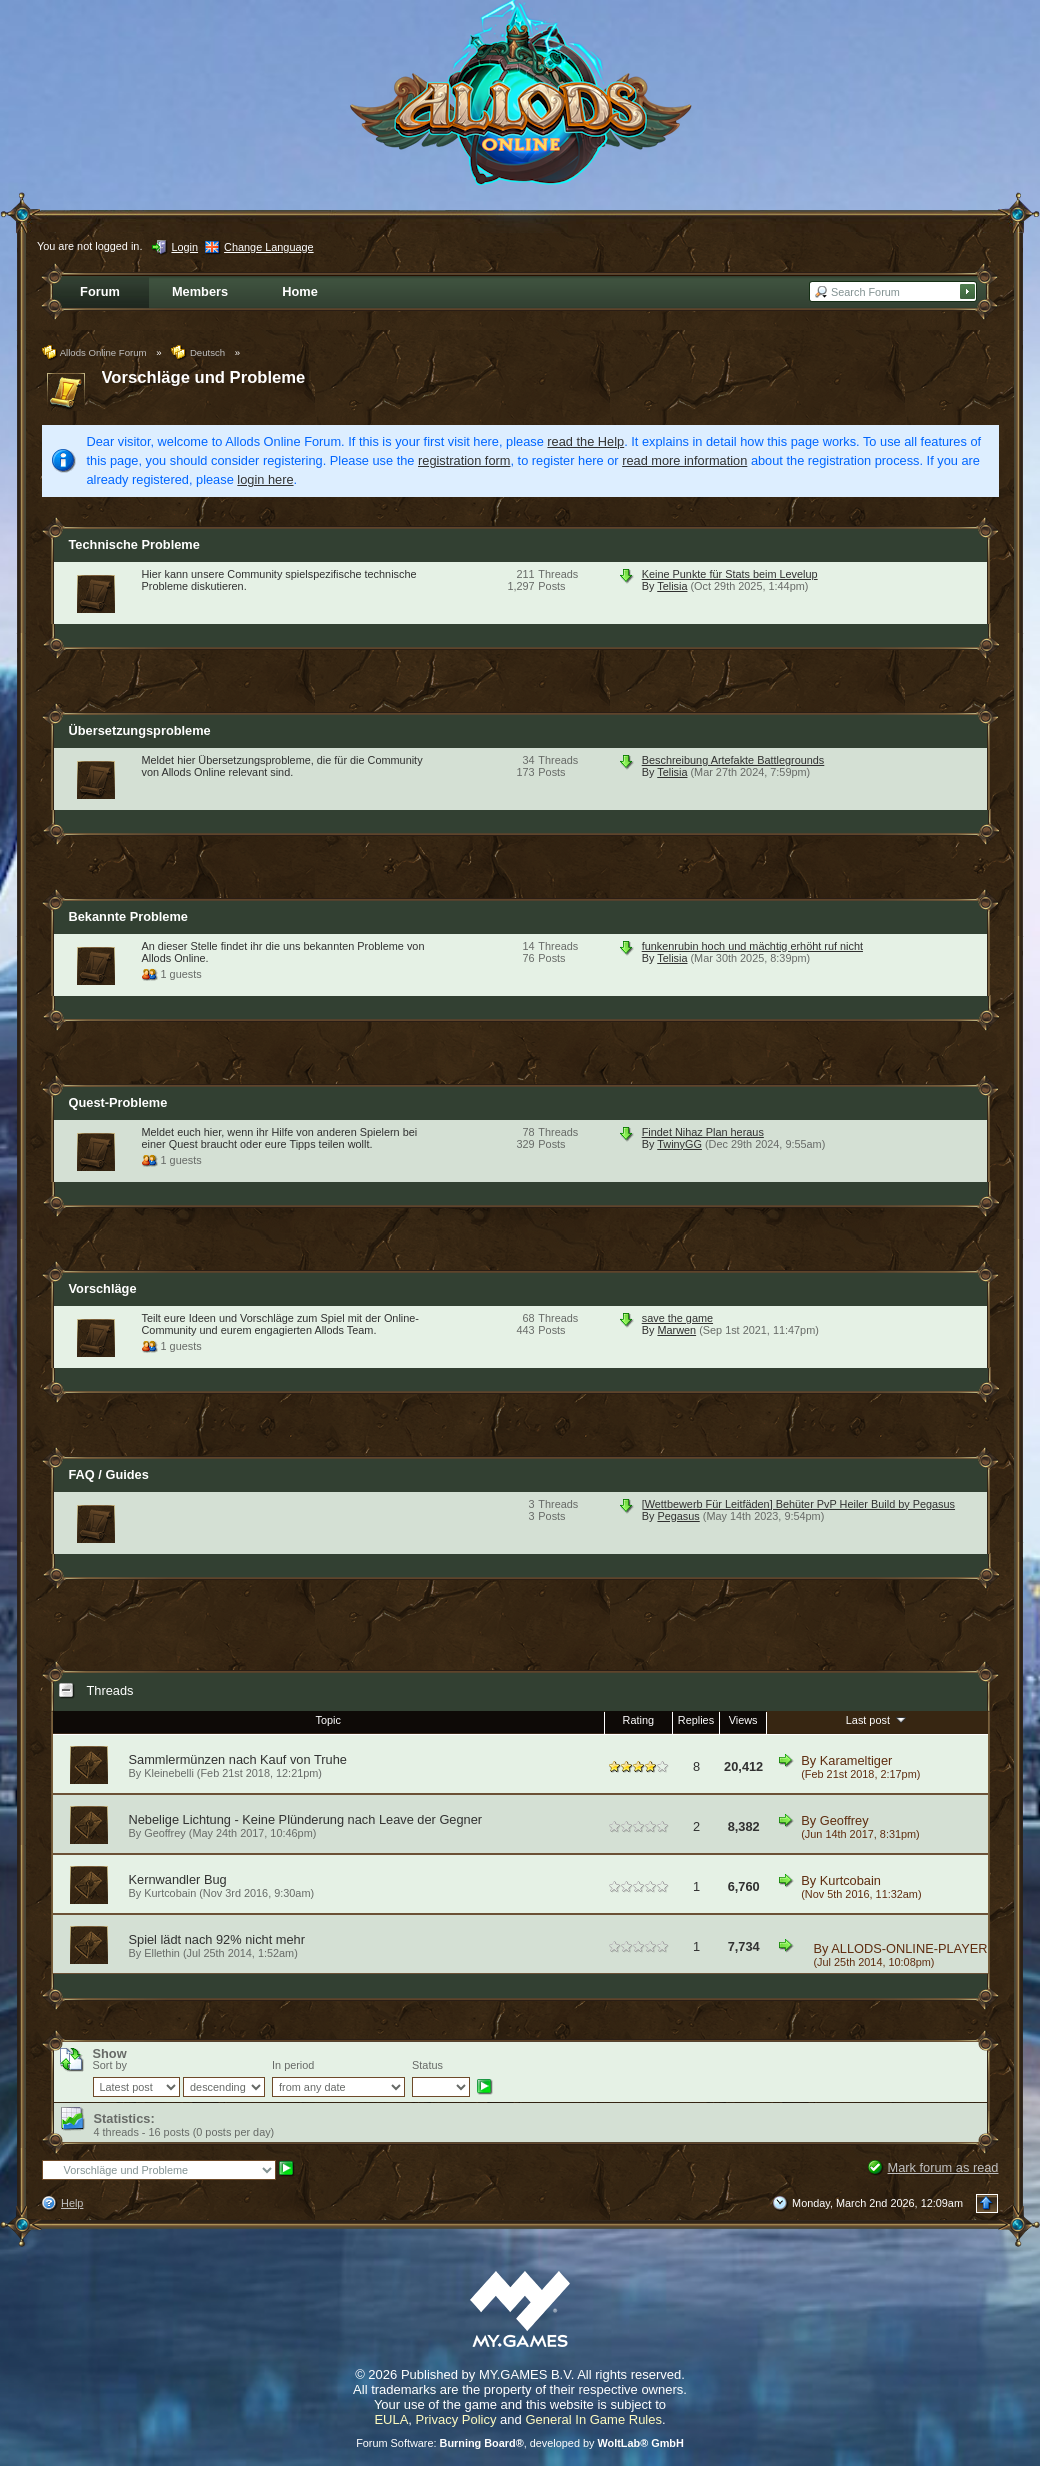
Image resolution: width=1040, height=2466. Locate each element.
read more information (684, 460)
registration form (464, 460)
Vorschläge (103, 1288)
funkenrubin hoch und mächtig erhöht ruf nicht (752, 946)
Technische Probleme (134, 544)
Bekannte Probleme (128, 916)
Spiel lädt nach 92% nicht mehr (217, 1939)
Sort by (110, 2065)
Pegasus (678, 1516)
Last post (877, 1719)
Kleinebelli (169, 1773)
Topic (327, 1720)
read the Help (585, 441)
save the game (677, 1318)
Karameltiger (856, 1760)
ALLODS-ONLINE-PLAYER (909, 1948)
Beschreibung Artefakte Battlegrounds (733, 760)
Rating (638, 1720)
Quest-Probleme (118, 1102)
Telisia (672, 586)
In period (293, 2065)
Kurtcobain (170, 1893)
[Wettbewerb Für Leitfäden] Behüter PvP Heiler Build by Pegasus (798, 1504)
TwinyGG (679, 1144)
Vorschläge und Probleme (204, 377)
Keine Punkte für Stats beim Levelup (730, 574)
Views (743, 1720)
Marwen (676, 1330)
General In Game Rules (593, 2419)
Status (427, 2065)
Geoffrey (165, 1833)
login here (265, 479)
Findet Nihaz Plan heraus (703, 1132)
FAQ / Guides (109, 1474)
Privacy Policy (456, 2419)
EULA (391, 2419)
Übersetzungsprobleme (140, 730)
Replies (696, 1720)
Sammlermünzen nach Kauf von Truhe (238, 1759)
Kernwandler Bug (178, 1879)
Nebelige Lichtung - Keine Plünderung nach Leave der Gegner (306, 1819)
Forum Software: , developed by (520, 2443)
